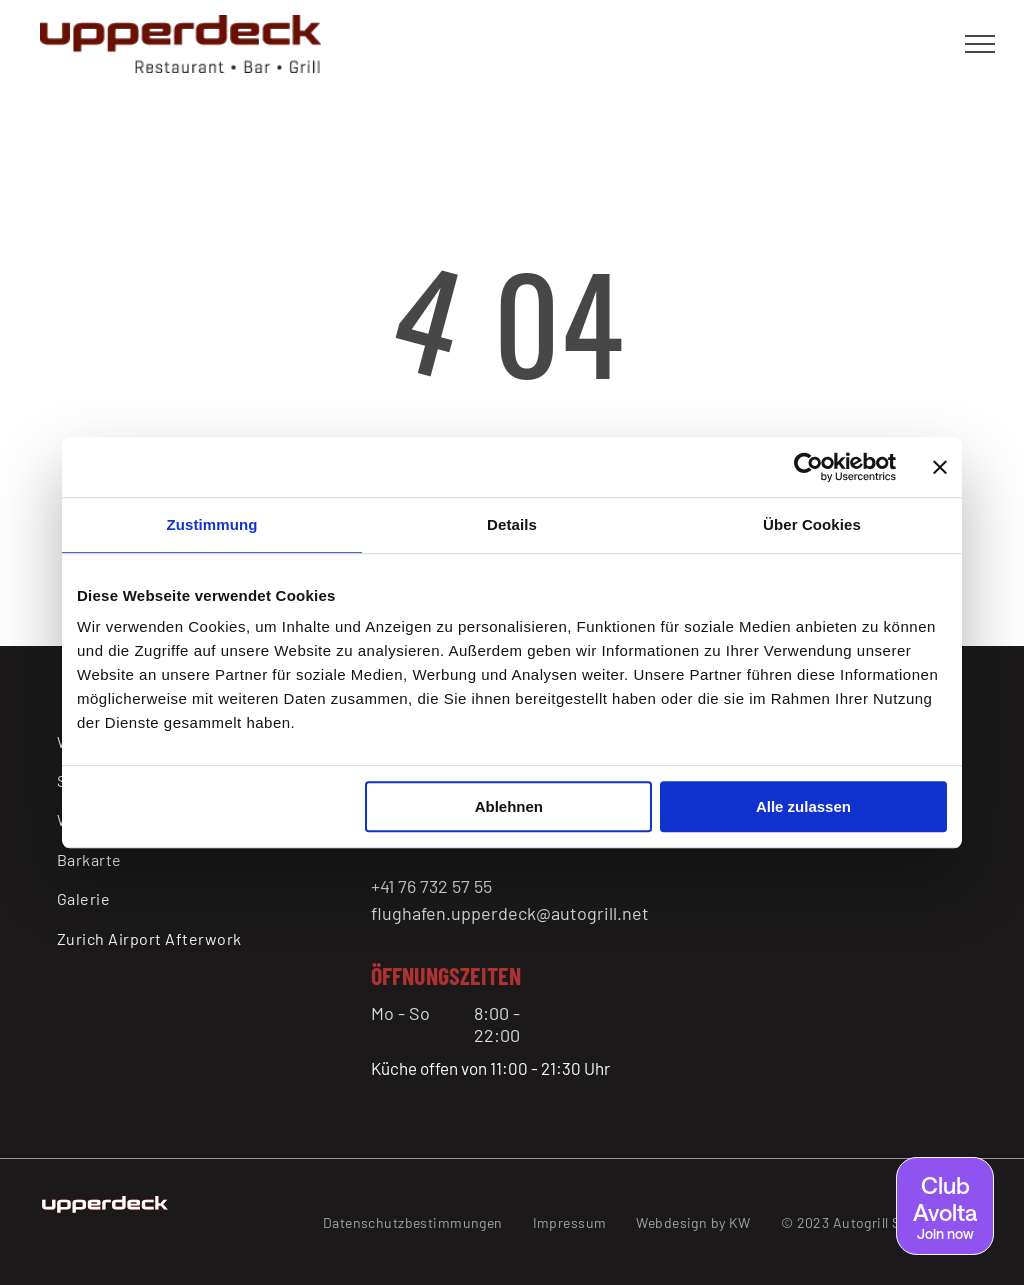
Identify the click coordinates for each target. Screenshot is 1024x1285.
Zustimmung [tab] (212, 524)
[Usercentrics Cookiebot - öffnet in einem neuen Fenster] (808, 467)
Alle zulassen (803, 806)
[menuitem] (182, 859)
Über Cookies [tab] (812, 524)
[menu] (980, 44)
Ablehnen (509, 806)
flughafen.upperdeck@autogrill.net (510, 913)
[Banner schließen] (940, 467)
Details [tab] (512, 524)
